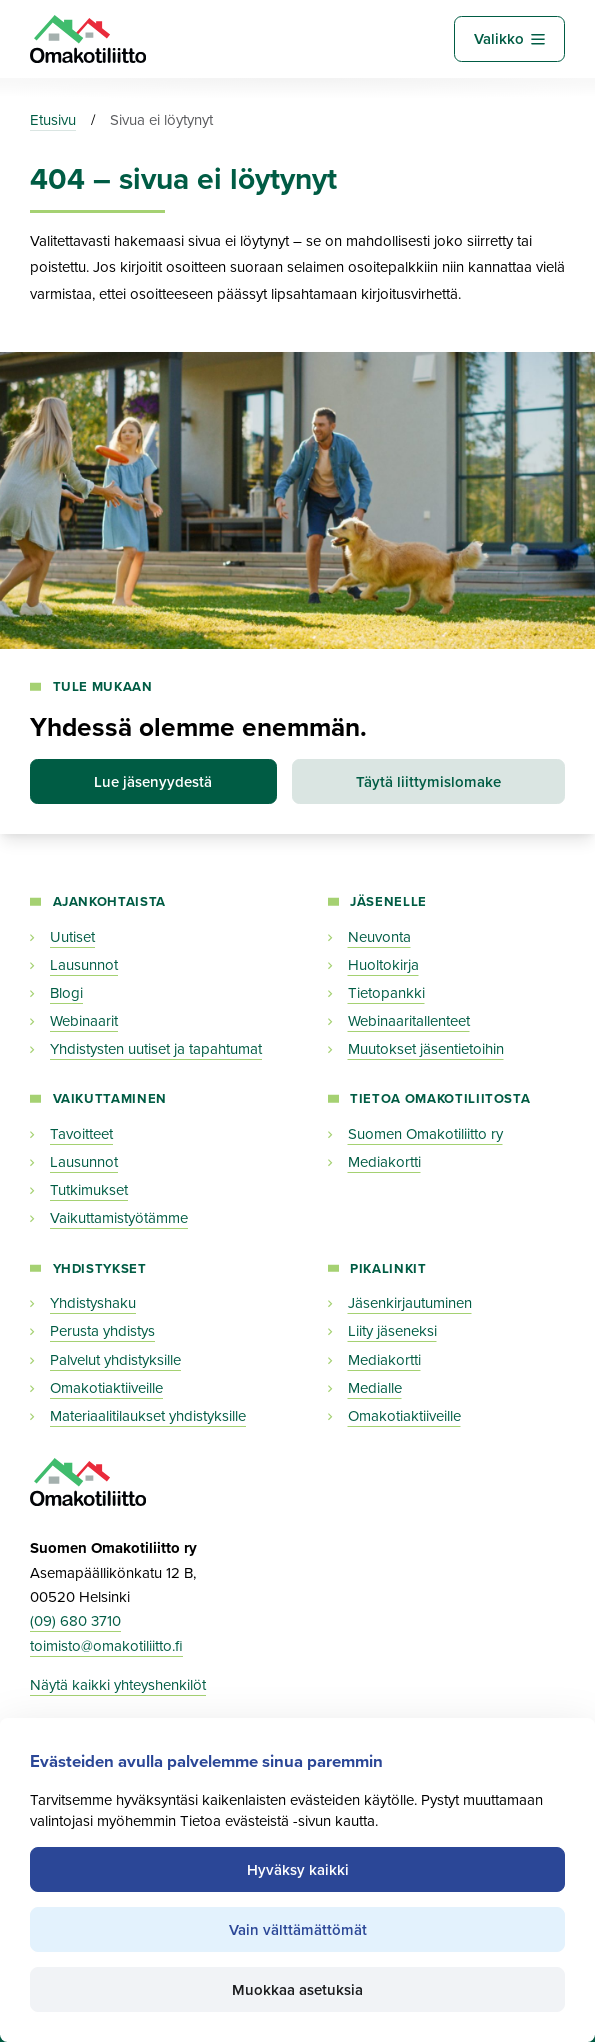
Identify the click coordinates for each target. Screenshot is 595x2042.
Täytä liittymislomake (428, 782)
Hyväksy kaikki (298, 1870)
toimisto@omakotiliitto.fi (106, 1646)
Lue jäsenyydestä (153, 782)
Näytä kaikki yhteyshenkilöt (118, 1686)
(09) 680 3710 (75, 1622)
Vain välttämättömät (298, 1930)
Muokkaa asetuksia (297, 1990)
